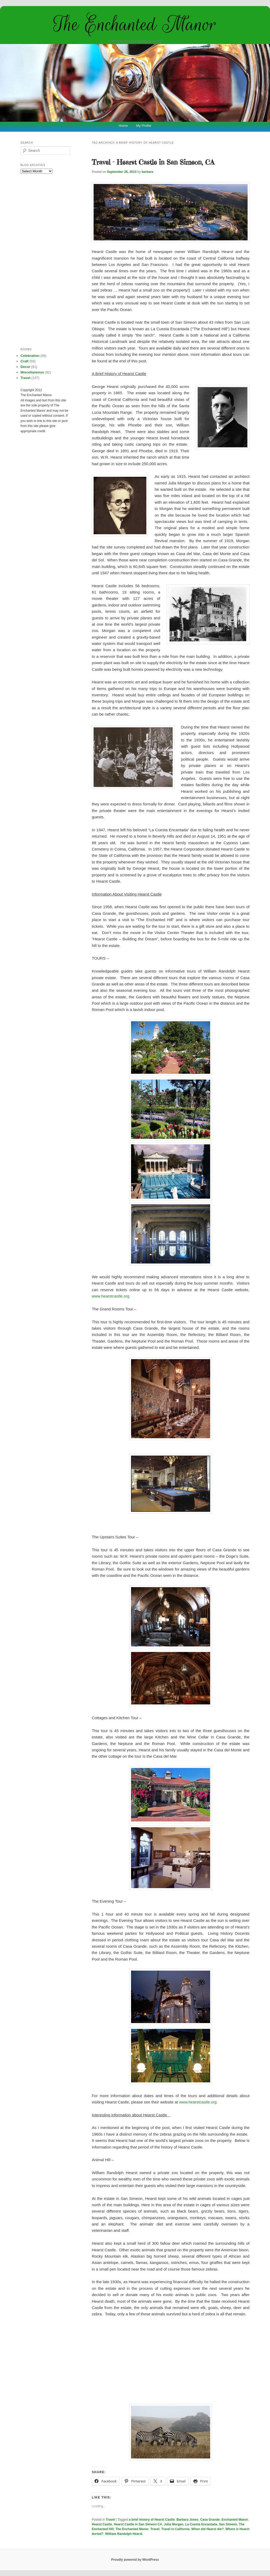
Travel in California (175, 2529)
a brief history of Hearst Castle (152, 2519)
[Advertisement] (170, 2361)
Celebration (30, 356)
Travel (110, 2519)
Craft (24, 361)
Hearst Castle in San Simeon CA (138, 2524)
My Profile (143, 126)
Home (123, 126)
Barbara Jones (187, 2519)
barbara (147, 172)
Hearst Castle (102, 2524)
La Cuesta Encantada (201, 2524)
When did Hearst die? (207, 2529)
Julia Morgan (174, 2524)
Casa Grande (210, 2519)
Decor (25, 367)
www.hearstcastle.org (110, 1296)
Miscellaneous (32, 372)
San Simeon (228, 2524)
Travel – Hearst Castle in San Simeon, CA (153, 162)
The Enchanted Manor (135, 24)
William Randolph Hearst (123, 2534)
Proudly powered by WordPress (135, 2560)
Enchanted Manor (234, 2519)
